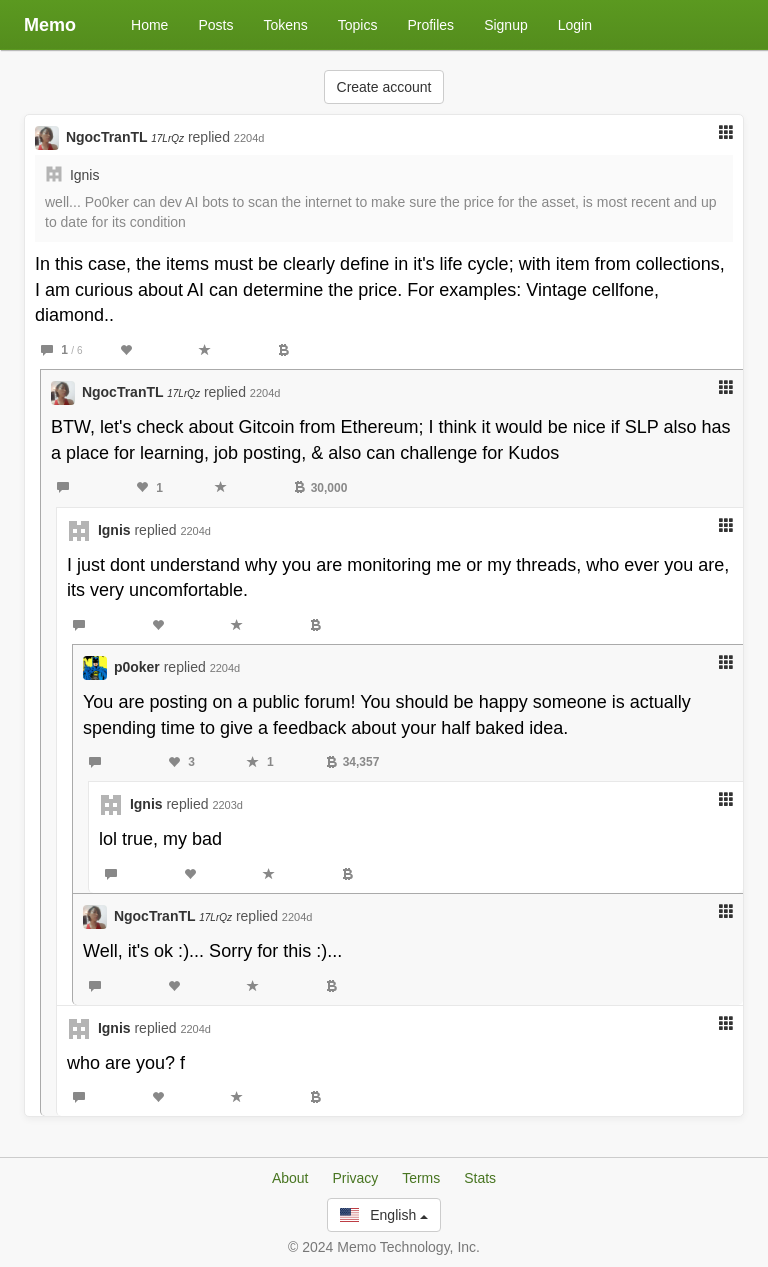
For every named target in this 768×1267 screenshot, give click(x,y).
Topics (358, 25)
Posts (215, 25)
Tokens (285, 25)
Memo (50, 25)
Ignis (85, 175)
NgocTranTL (125, 137)
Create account (384, 87)
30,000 (321, 488)
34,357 (353, 762)
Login (575, 25)
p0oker (137, 667)
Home (149, 25)
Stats (480, 1178)
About (290, 1178)
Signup (506, 25)
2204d (249, 138)
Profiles (430, 25)
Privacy (355, 1178)
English (384, 1215)
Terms (421, 1178)
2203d (227, 805)
